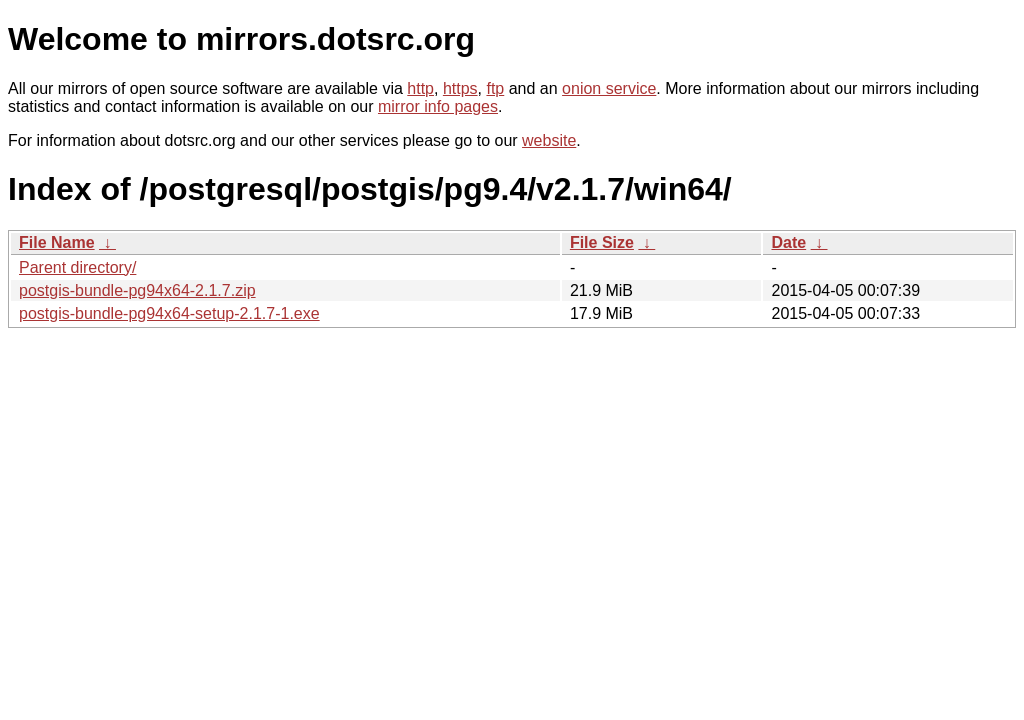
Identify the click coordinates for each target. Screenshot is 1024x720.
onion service (609, 88)
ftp (495, 88)
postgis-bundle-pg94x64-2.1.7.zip (137, 290)
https (460, 88)
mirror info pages (438, 106)
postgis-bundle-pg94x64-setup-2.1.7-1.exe (169, 313)
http (420, 88)
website (549, 140)
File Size (602, 242)
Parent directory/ (77, 267)
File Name (57, 242)
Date (788, 242)
